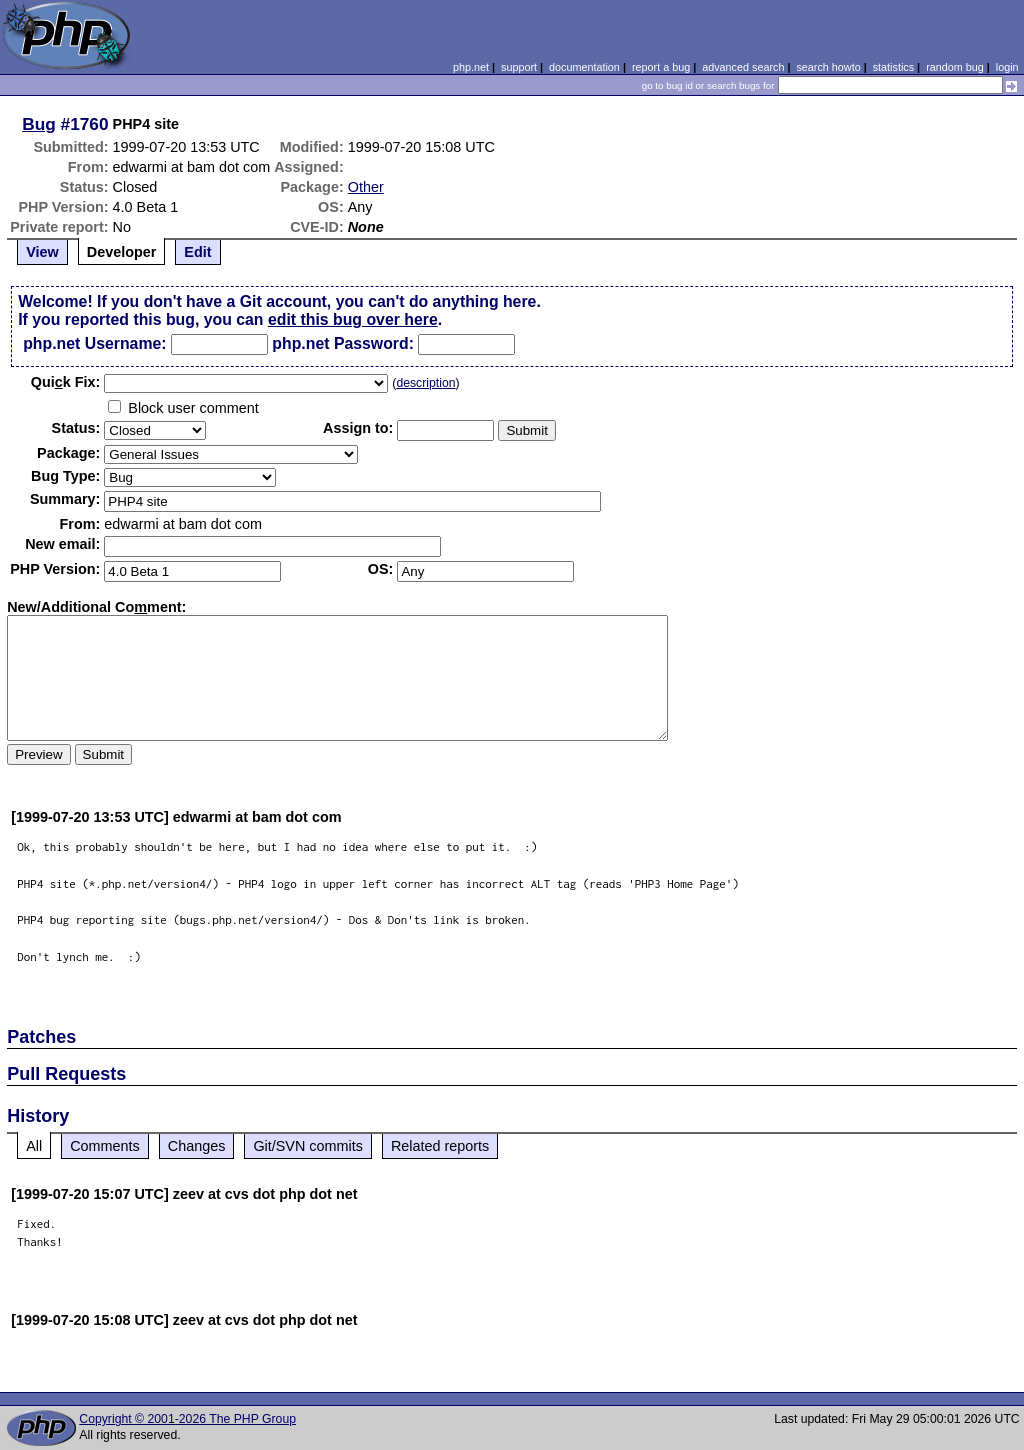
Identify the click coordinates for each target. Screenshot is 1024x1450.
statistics (893, 67)
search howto (828, 67)
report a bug (661, 67)
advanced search (743, 67)
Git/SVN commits (308, 1146)
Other (366, 187)
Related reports (440, 1146)
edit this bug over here (353, 319)
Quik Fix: (66, 382)
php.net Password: (343, 343)
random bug (955, 67)
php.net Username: (94, 343)
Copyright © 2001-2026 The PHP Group (187, 1419)
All (34, 1146)
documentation (584, 67)
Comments (105, 1146)
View (42, 252)
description (425, 383)
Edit (197, 252)
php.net (471, 67)
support (519, 67)
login (1007, 67)
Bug (39, 124)
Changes (197, 1146)
